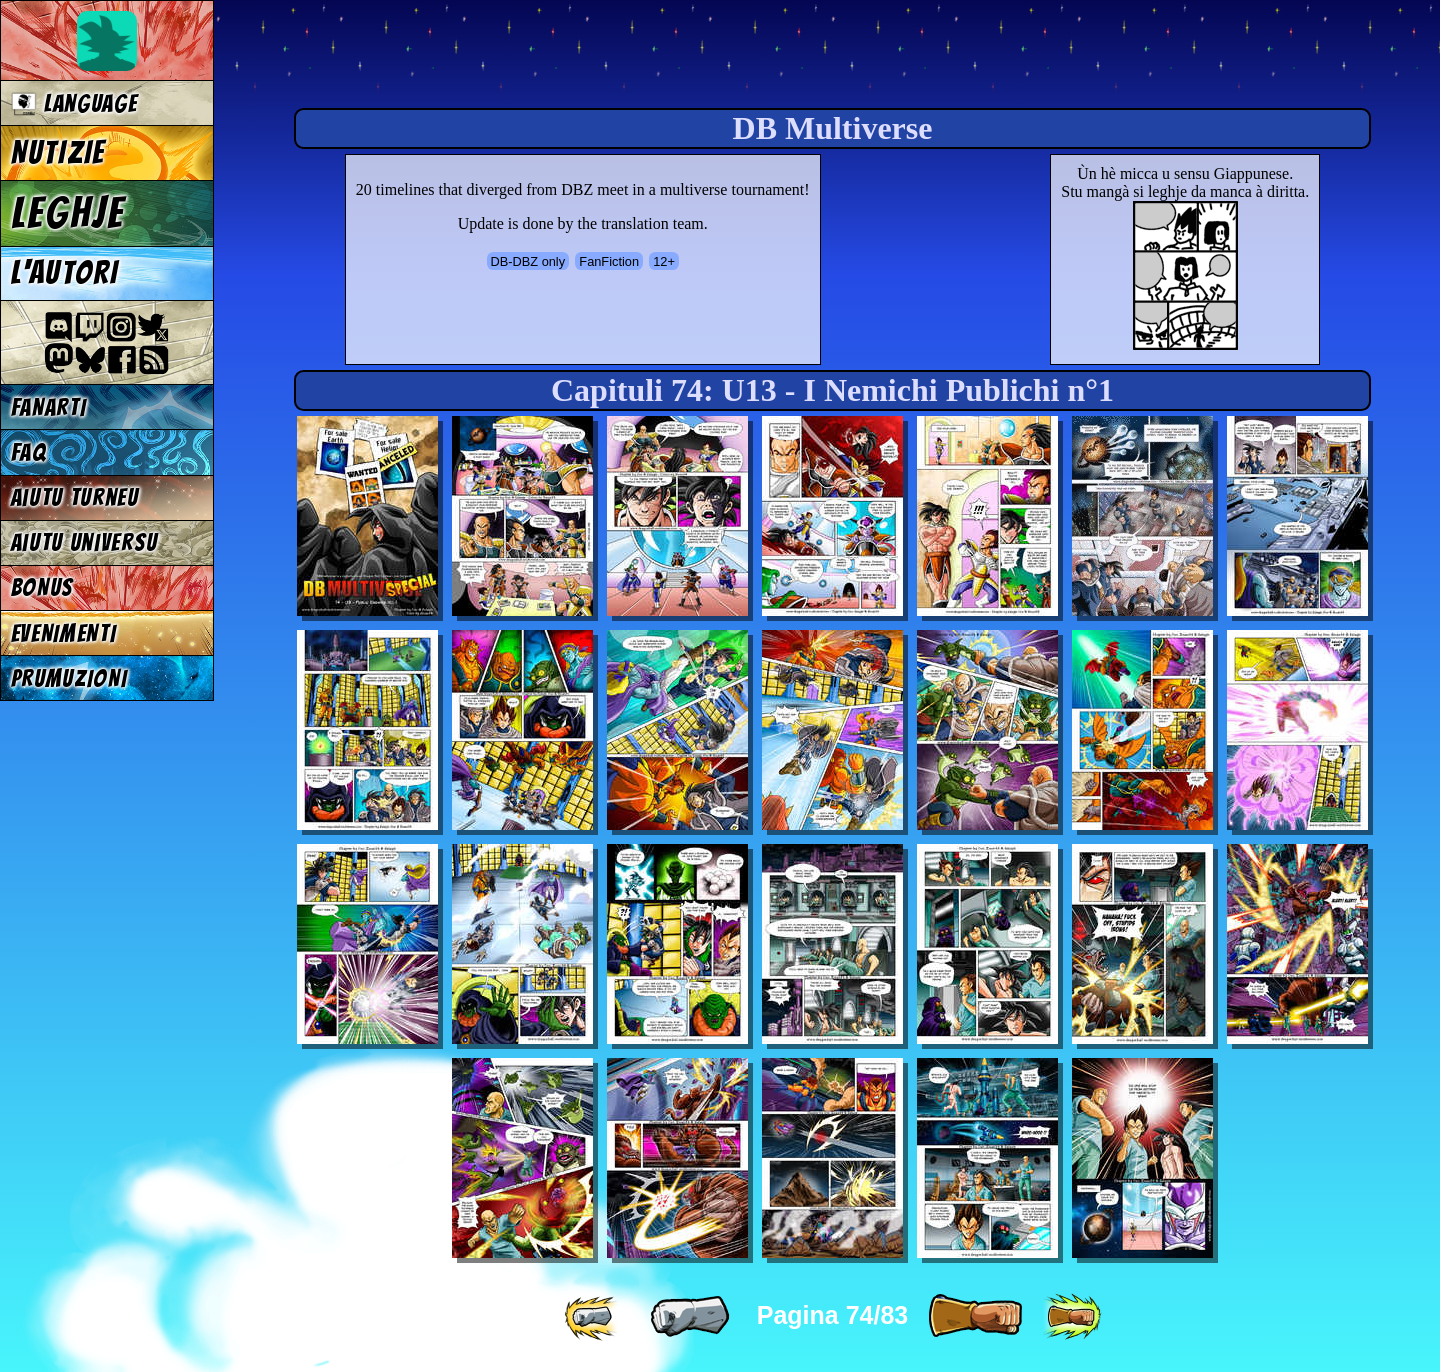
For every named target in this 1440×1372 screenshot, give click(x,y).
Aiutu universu (85, 542)
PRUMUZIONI (69, 678)
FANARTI (49, 407)
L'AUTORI (65, 273)
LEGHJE (68, 213)
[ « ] (690, 1317)
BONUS (42, 587)
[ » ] (975, 1317)
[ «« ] (593, 1317)
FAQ (29, 452)
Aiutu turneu (75, 497)
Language (74, 103)
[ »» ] (1072, 1317)
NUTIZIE (58, 153)
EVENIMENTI (64, 633)
